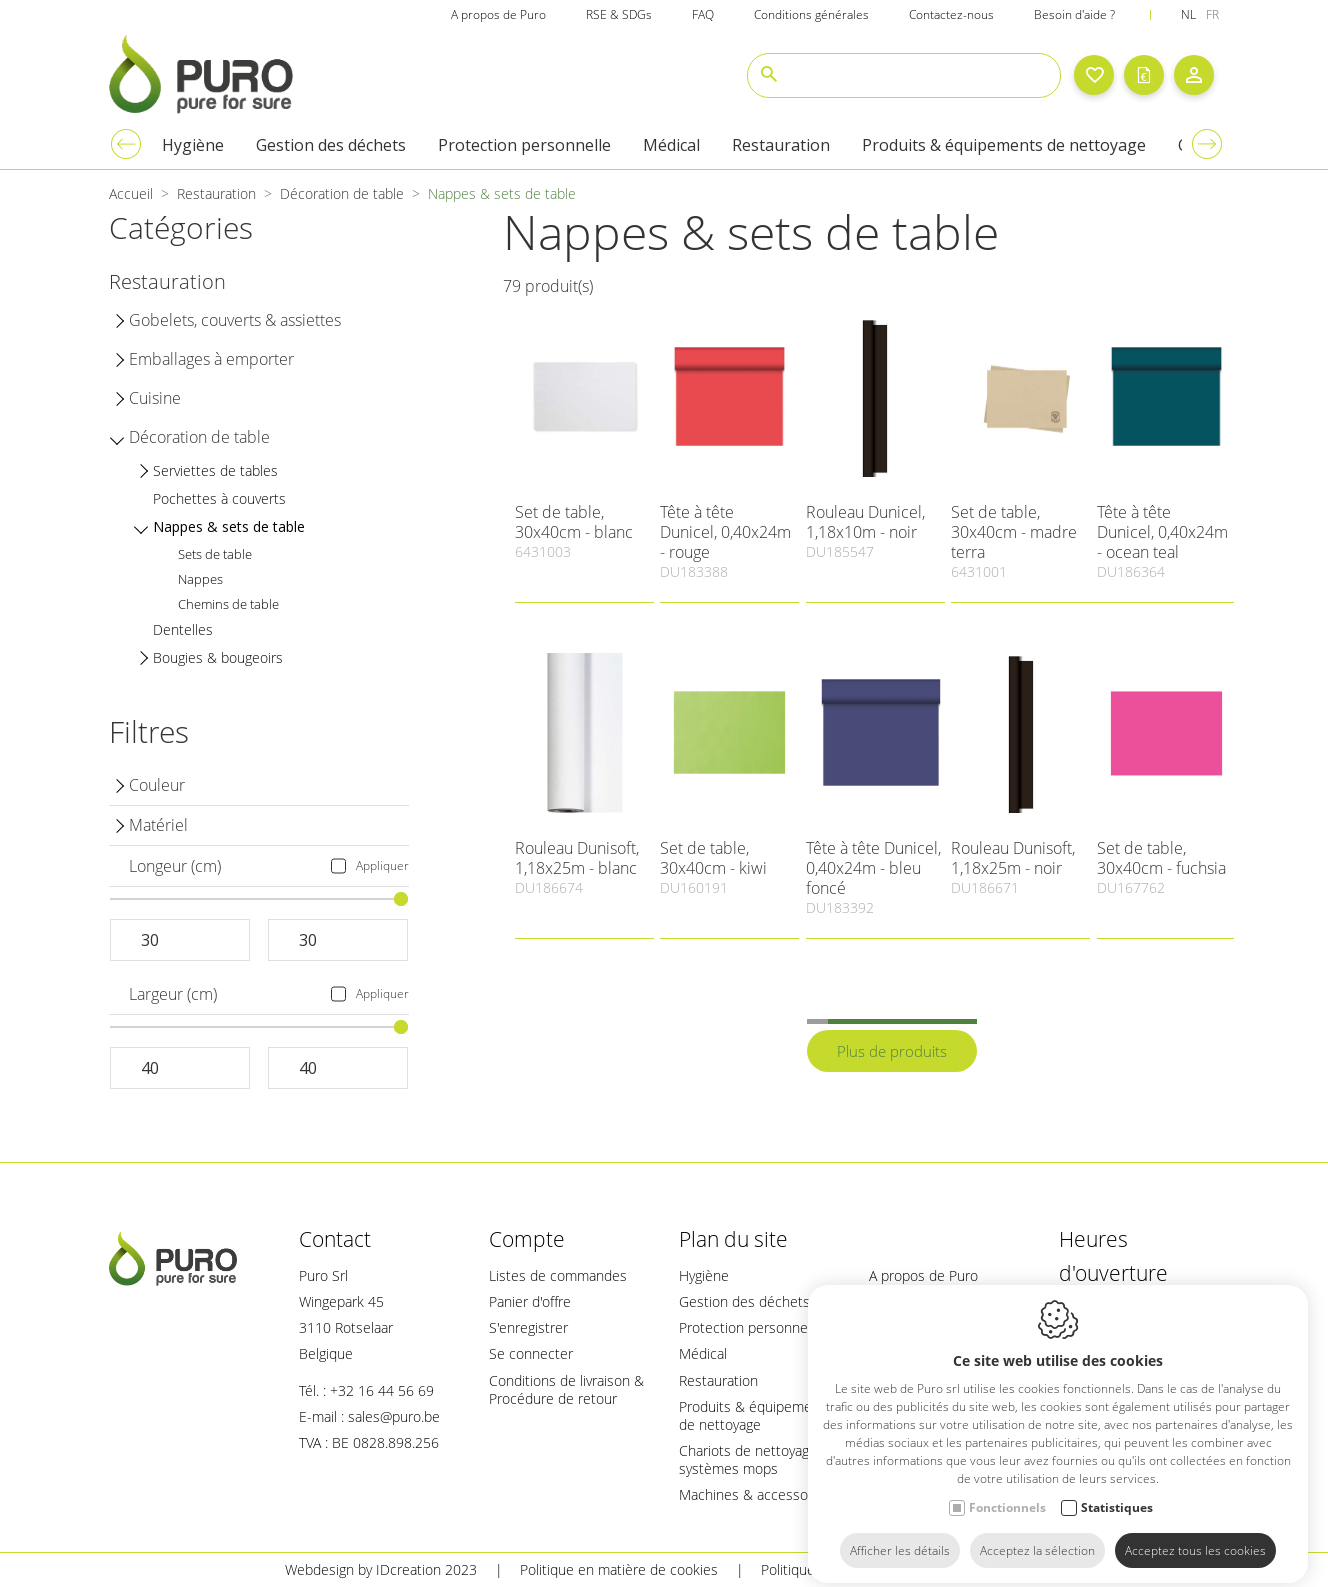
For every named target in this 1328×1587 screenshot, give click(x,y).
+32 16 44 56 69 (382, 1390)
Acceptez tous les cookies (1195, 1534)
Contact (335, 1239)
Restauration (718, 1380)
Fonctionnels (1007, 1491)
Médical (703, 1353)
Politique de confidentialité (844, 1569)
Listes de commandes (558, 1275)
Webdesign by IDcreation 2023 (381, 1569)
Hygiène (704, 1275)
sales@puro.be (394, 1416)
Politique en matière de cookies (619, 1569)
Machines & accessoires (755, 1494)
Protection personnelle (750, 1327)
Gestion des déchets (744, 1301)
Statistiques (1117, 1491)
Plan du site (733, 1239)
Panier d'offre (530, 1301)
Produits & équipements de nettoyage (755, 1415)
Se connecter (531, 1353)
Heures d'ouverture (1113, 1256)
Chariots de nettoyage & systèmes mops (755, 1459)
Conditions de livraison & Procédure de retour (566, 1389)
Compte (527, 1239)
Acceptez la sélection (1037, 1534)
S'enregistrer (528, 1327)
